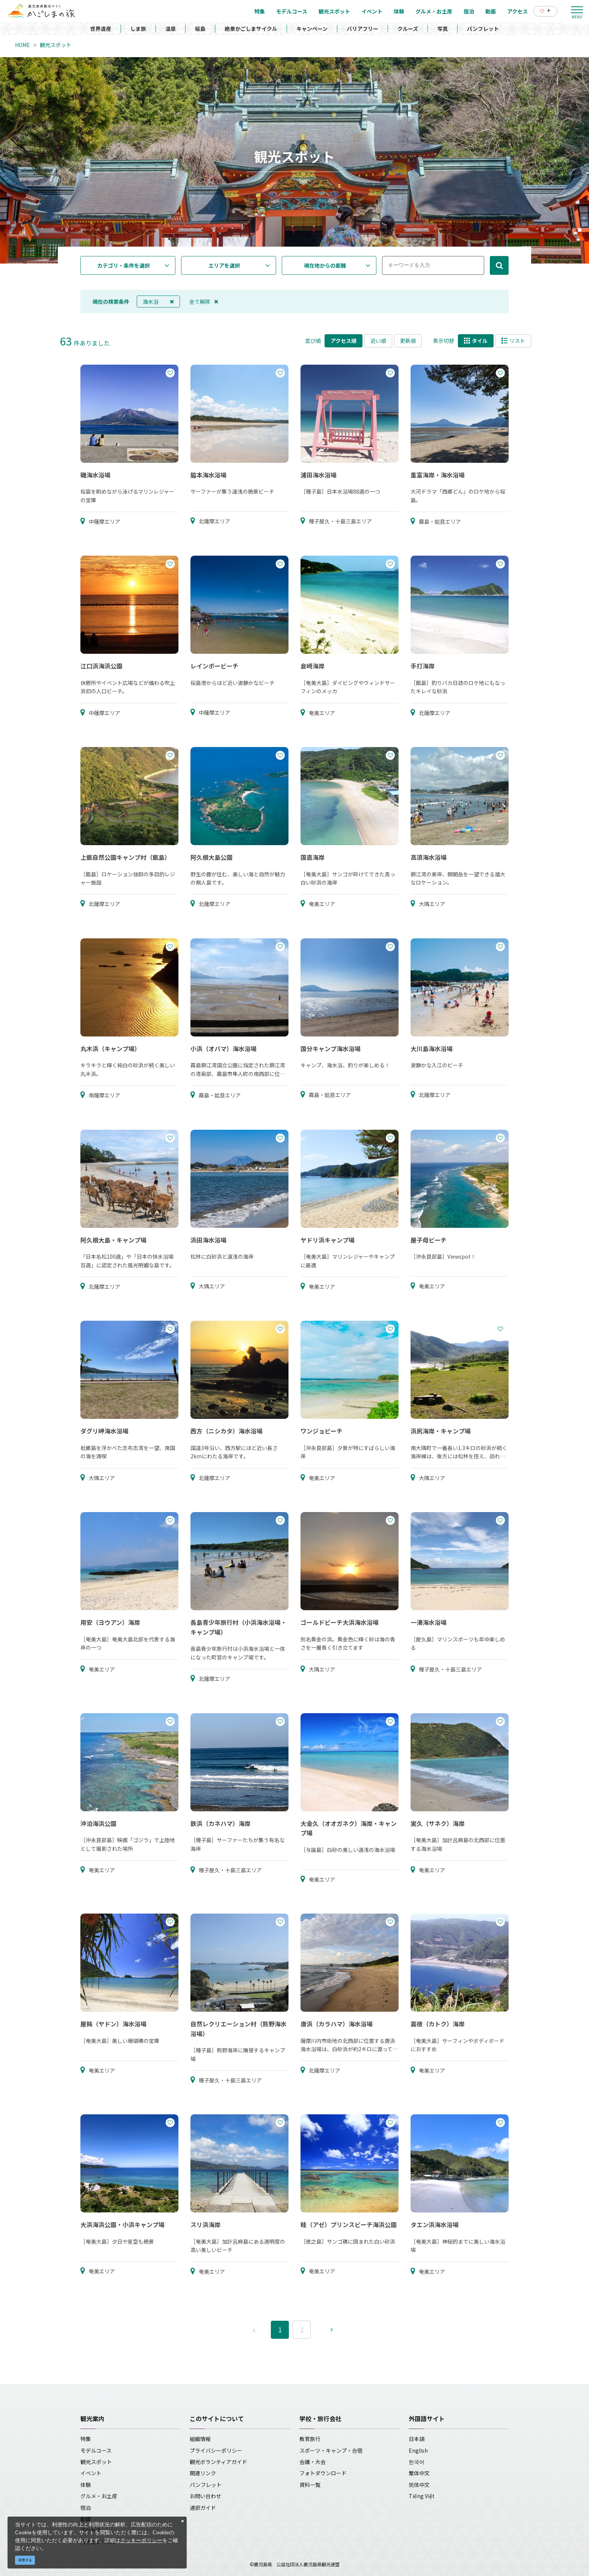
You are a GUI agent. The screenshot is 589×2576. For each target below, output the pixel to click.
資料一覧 (309, 2484)
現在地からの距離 (325, 265)
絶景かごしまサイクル (251, 28)
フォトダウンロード (323, 2473)
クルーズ (407, 28)
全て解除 (203, 301)
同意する (25, 2560)
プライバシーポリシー (216, 2450)
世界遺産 (100, 28)
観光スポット (55, 44)
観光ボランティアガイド (218, 2461)
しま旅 (138, 28)
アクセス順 (343, 340)
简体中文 (419, 2484)
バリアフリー (362, 28)
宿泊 (85, 2507)
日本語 (416, 2439)
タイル (476, 340)
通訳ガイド (203, 2507)
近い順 (378, 340)
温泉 (170, 28)
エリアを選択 (224, 265)
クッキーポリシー (141, 2540)
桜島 (200, 28)
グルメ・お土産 (98, 2496)
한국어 (416, 2461)
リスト (513, 340)
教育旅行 (309, 2439)
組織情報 (200, 2439)
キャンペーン (312, 28)
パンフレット (483, 28)
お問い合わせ (205, 2496)
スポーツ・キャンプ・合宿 (330, 2450)
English (418, 2450)
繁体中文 (419, 2473)
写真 (442, 28)
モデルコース (96, 2450)
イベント (90, 2473)
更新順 (408, 340)
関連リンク (203, 2473)
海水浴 (158, 301)
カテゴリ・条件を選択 (123, 265)
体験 (85, 2484)
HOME (22, 44)
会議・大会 (312, 2461)
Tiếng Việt (422, 2496)
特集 (85, 2439)
